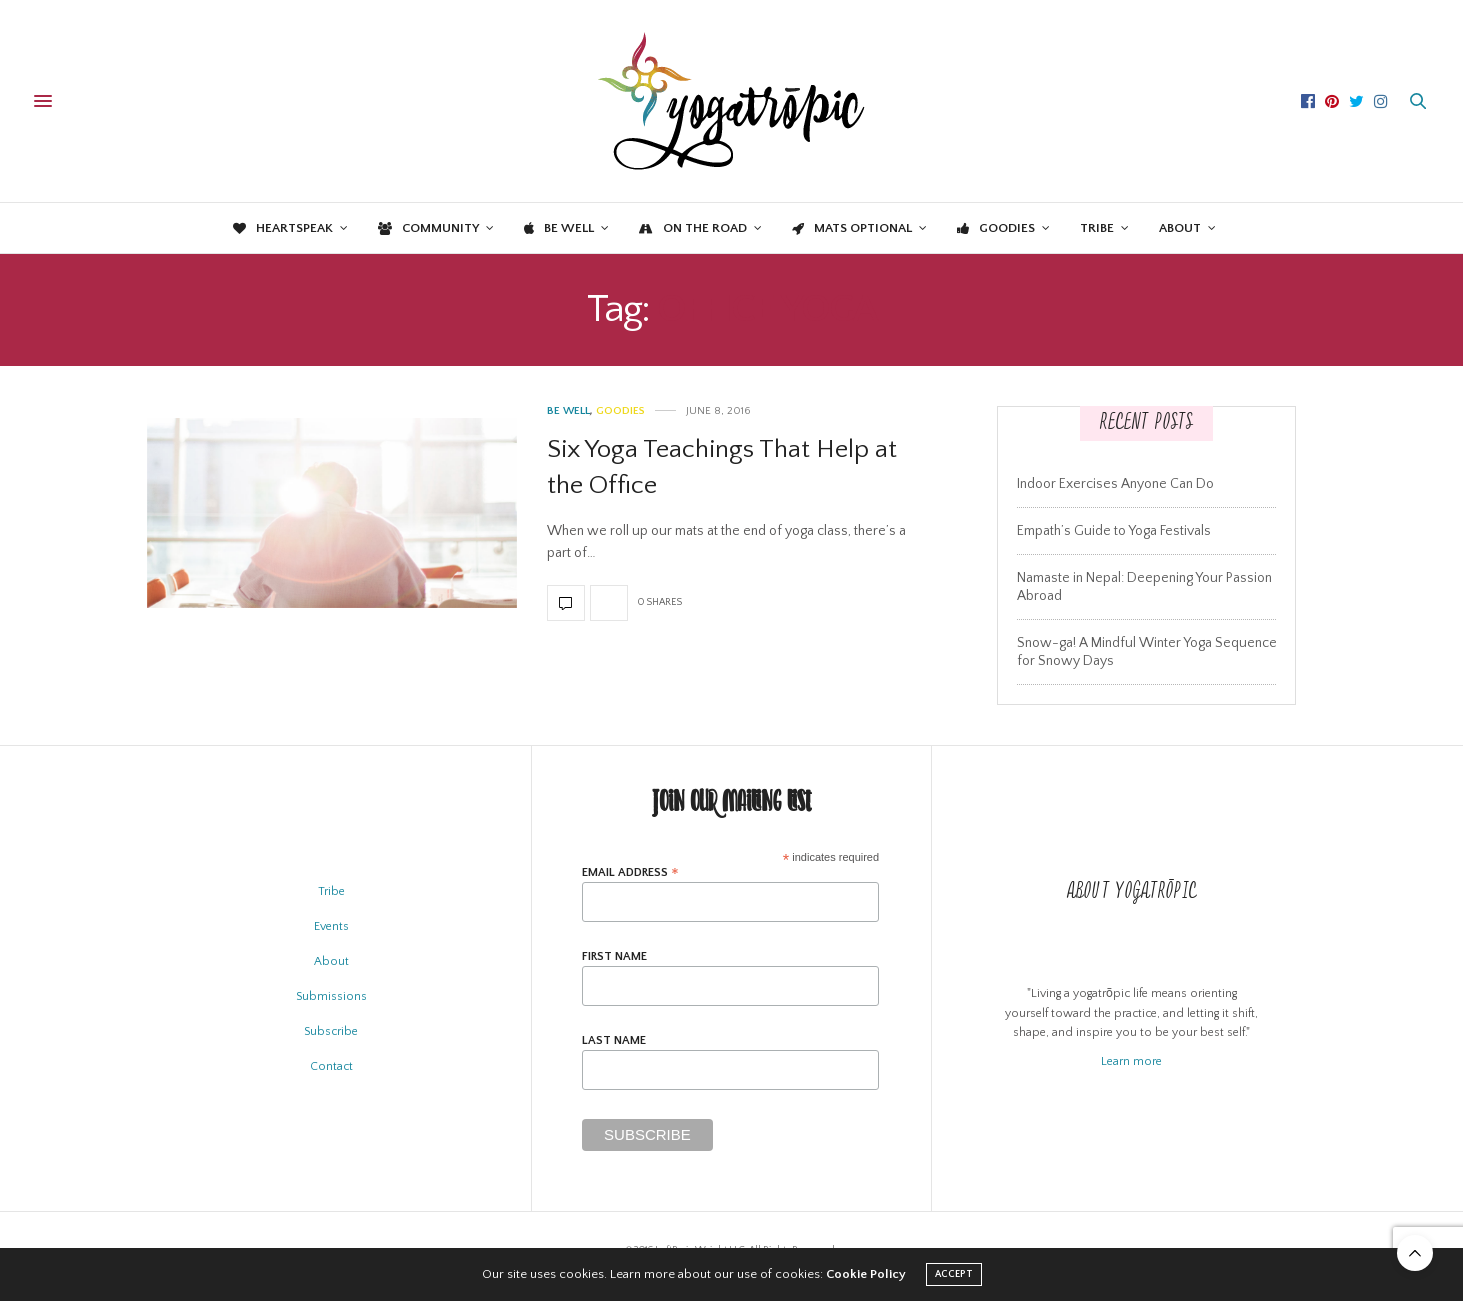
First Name (614, 957)
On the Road (693, 228)
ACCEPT (954, 1274)
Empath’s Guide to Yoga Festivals (1114, 531)
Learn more (1131, 1061)
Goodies (996, 228)
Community (428, 228)
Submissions (331, 996)
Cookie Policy (866, 1274)
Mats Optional (852, 228)
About (1180, 228)
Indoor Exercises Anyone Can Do (1115, 484)
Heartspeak (283, 228)
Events (331, 926)
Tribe (1097, 228)
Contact (331, 1066)
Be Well (559, 228)
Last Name (614, 1041)
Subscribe (331, 1031)
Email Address (630, 872)
